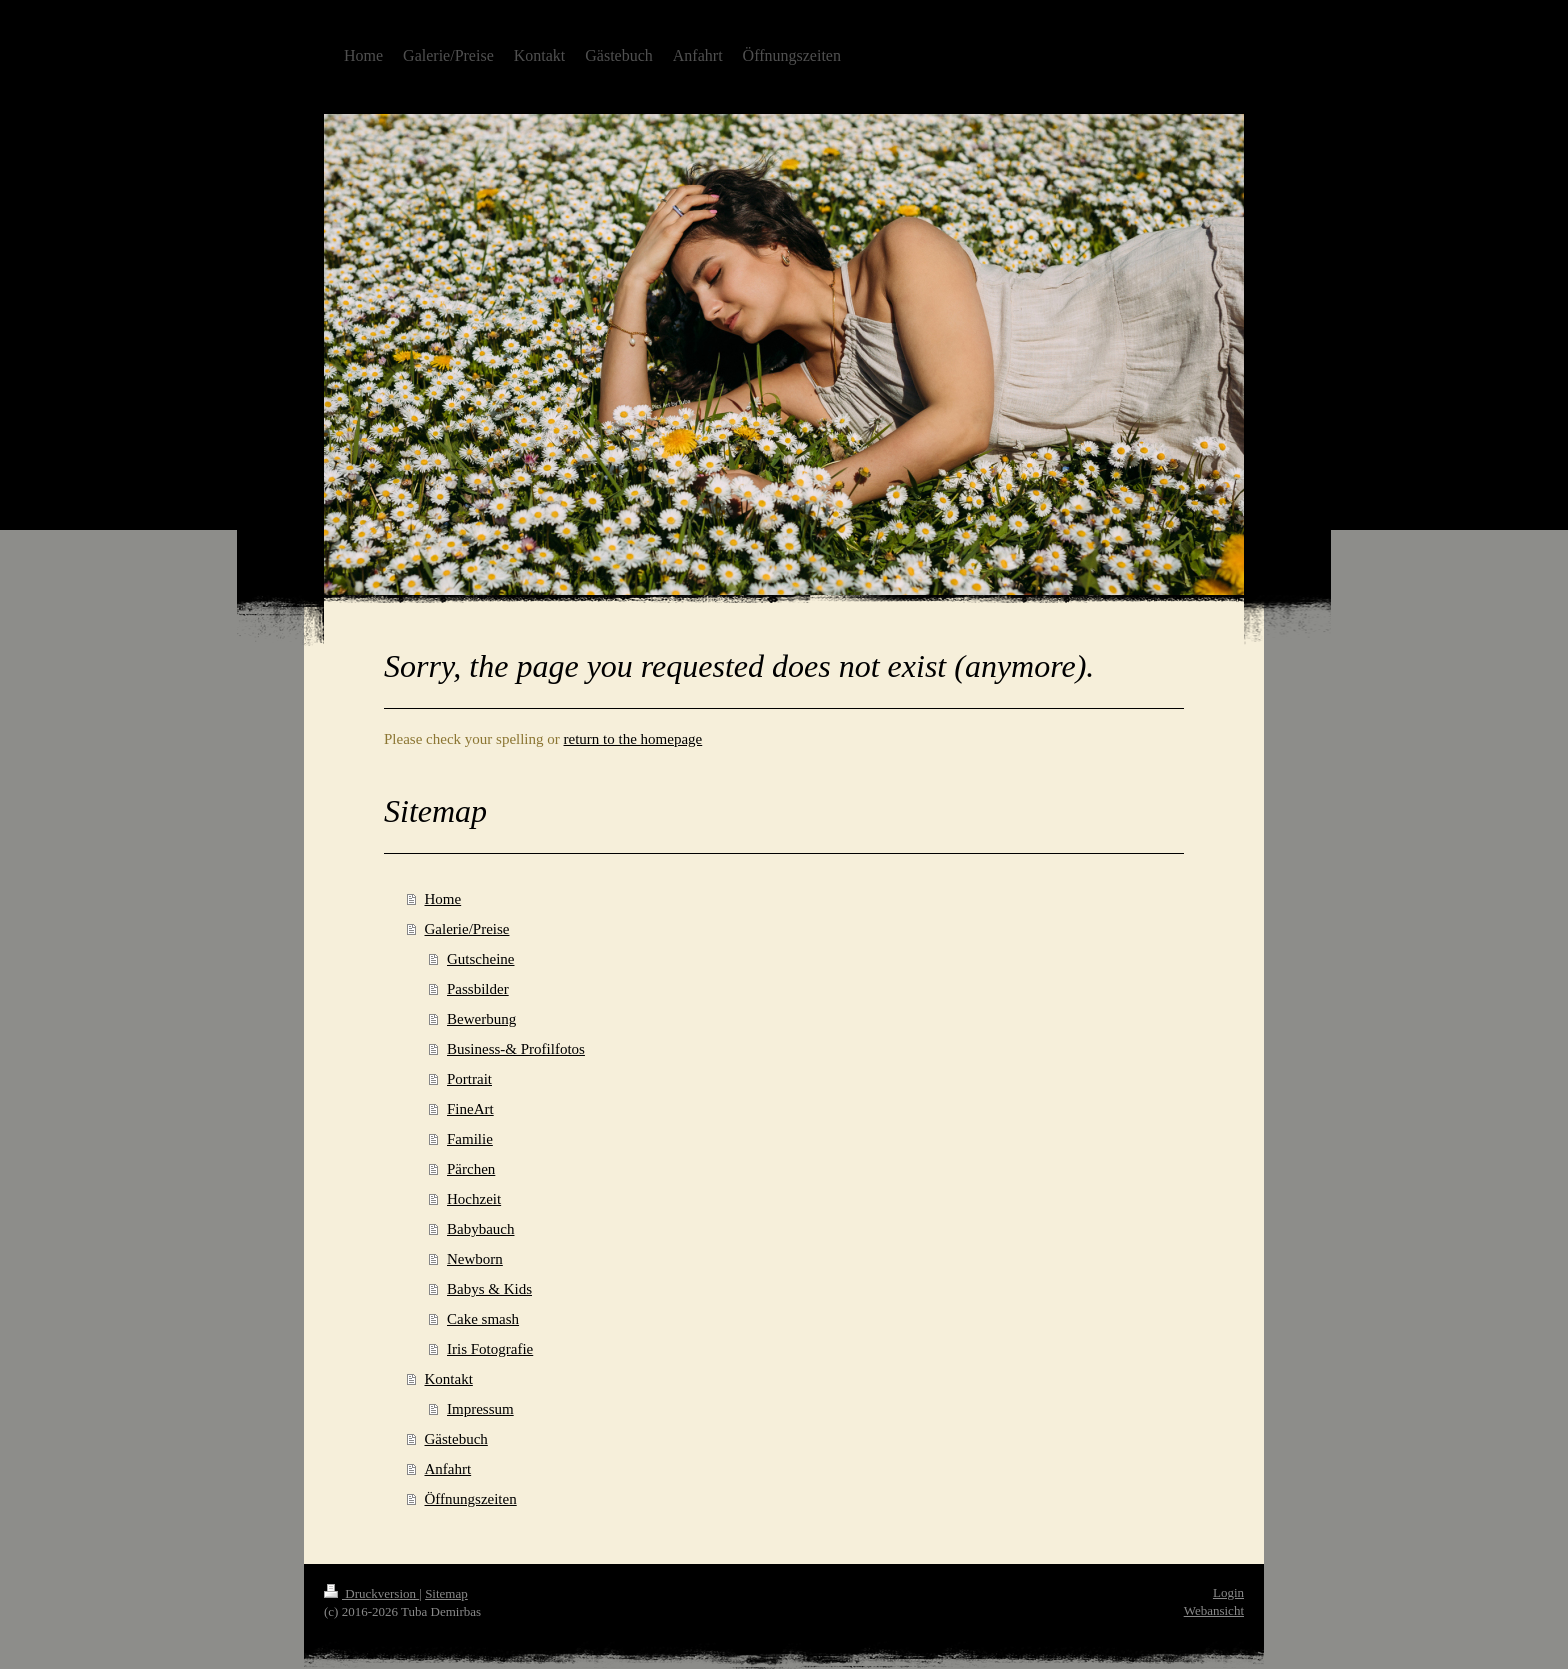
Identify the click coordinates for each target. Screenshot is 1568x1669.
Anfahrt (448, 1469)
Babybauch (480, 1229)
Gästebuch (456, 1439)
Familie (470, 1139)
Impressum (480, 1409)
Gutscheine (480, 959)
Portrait (469, 1079)
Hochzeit (474, 1199)
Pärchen (471, 1169)
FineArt (470, 1109)
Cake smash (483, 1319)
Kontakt (449, 1379)
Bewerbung (481, 1019)
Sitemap (446, 1593)
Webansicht (1214, 1610)
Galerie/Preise (467, 929)
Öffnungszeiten (471, 1499)
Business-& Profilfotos (516, 1049)
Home (443, 899)
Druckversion (371, 1593)
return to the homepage (633, 739)
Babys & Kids (489, 1289)
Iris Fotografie (490, 1349)
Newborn (475, 1259)
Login (1228, 1592)
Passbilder (478, 989)
